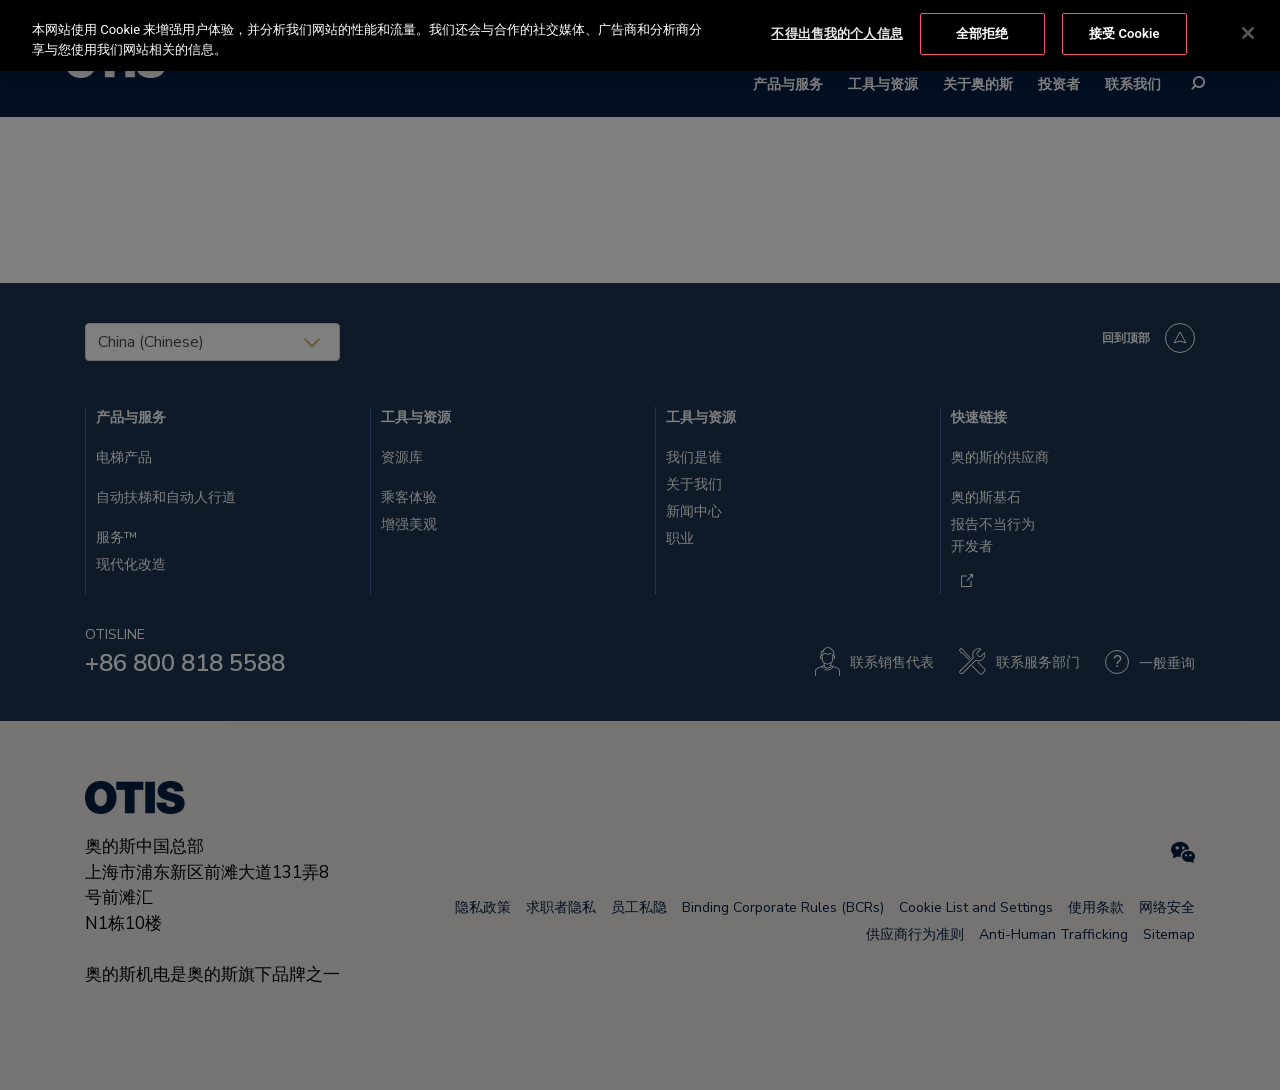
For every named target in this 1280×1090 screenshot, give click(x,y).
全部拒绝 (982, 31)
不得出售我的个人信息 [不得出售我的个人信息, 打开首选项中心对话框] (836, 31)
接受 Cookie (1124, 31)
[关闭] (1248, 32)
